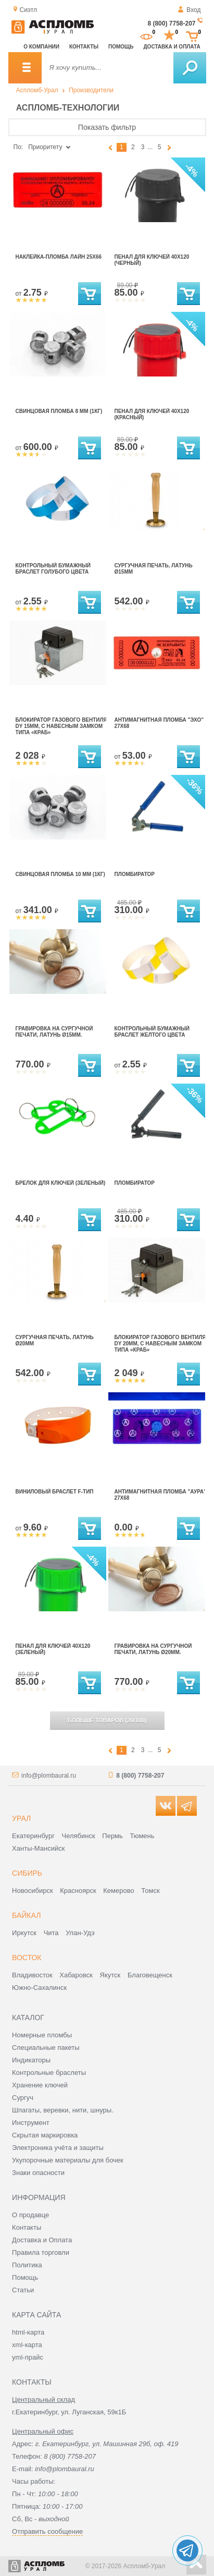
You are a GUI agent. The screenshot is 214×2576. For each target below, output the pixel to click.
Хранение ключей (40, 2085)
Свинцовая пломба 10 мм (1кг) (60, 874)
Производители (91, 90)
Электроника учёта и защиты (58, 2148)
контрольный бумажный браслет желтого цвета (152, 1032)
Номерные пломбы (42, 2035)
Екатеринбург (33, 1836)
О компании (41, 47)
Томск (150, 1890)
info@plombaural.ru (48, 1775)
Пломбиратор (135, 874)
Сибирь (27, 1873)
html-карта (28, 2332)
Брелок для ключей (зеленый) (61, 1183)
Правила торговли (40, 2252)
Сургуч (22, 2097)
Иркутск (24, 1933)
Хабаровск (76, 1975)
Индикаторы (31, 2060)
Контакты (83, 47)
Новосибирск (32, 1890)
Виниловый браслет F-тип (55, 1491)
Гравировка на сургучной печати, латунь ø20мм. (153, 1649)
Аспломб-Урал (37, 90)
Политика (27, 2265)
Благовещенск (150, 1975)
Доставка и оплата (172, 47)
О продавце (30, 2215)
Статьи (23, 2290)
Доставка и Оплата (42, 2240)
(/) (107, 1720)
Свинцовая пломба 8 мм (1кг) (59, 411)
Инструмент (30, 2123)
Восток (26, 1957)
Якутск (110, 1975)
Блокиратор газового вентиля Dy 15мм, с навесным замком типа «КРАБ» (61, 726)
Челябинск (78, 1836)
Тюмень (142, 1836)
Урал (21, 1818)
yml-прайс (27, 2357)
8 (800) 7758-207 (171, 23)
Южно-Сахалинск (39, 1987)
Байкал (26, 1915)
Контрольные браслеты (49, 2072)
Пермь (112, 1836)
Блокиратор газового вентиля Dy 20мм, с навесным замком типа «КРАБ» (160, 1343)
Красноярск (78, 1890)
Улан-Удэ (80, 1933)
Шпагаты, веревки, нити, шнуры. (63, 2110)
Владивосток (32, 1975)
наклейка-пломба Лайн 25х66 (59, 257)
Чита (51, 1933)
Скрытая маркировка (45, 2135)
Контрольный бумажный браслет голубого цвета (53, 569)
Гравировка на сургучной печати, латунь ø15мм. (54, 1032)
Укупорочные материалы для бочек (67, 2160)
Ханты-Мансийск (38, 1848)
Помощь (120, 47)
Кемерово (118, 1890)
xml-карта (27, 2345)
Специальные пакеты (46, 2047)
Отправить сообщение (47, 2531)
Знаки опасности (38, 2173)
